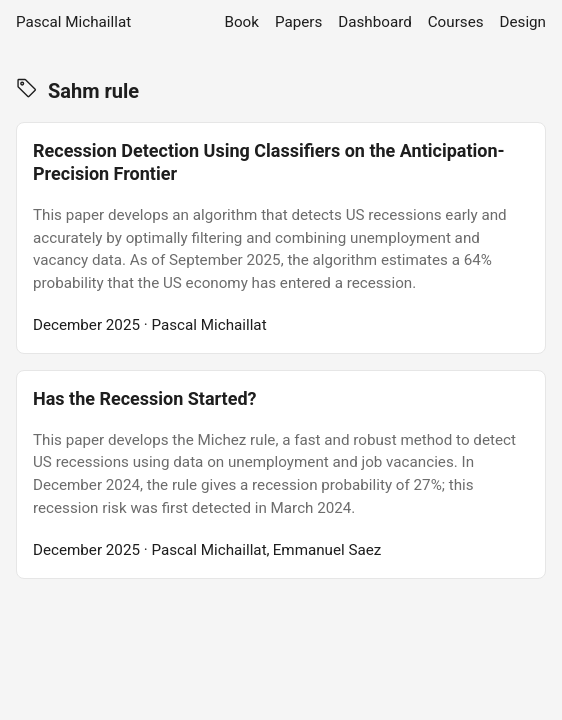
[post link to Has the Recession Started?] (281, 474)
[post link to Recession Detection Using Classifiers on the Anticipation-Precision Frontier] (281, 238)
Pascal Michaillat (73, 22)
